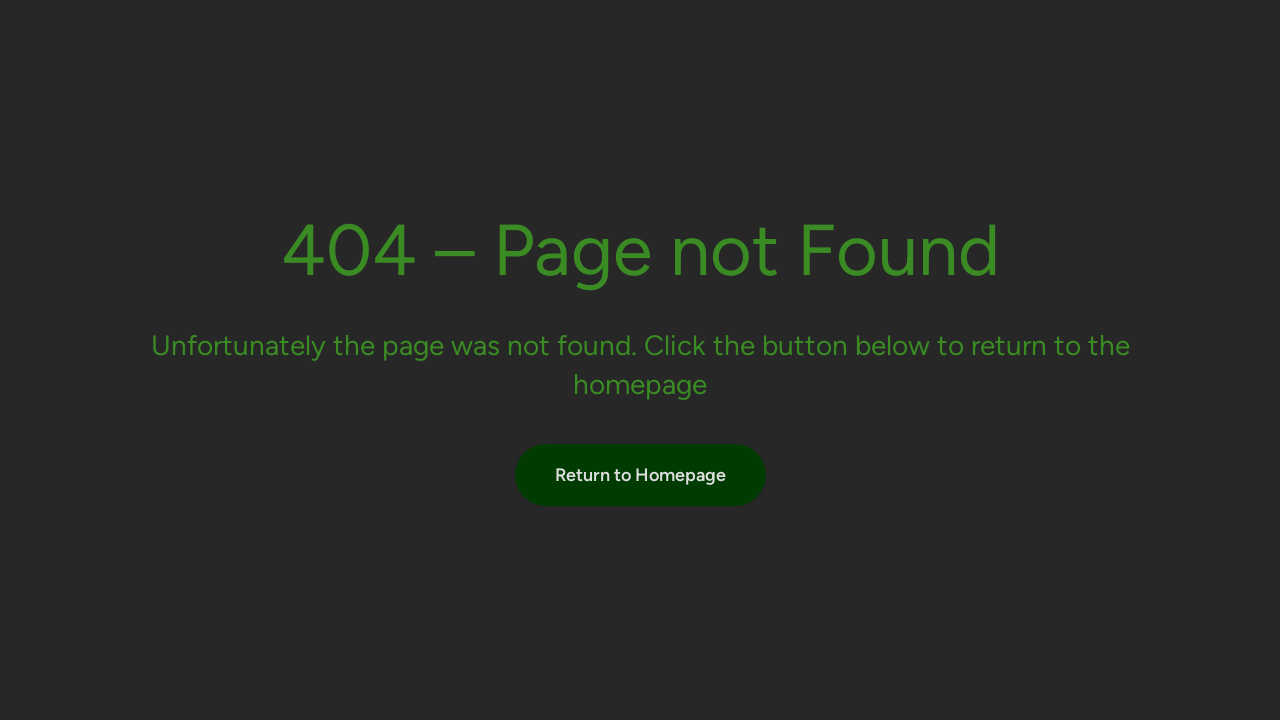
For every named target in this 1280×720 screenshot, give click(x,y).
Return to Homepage (640, 475)
